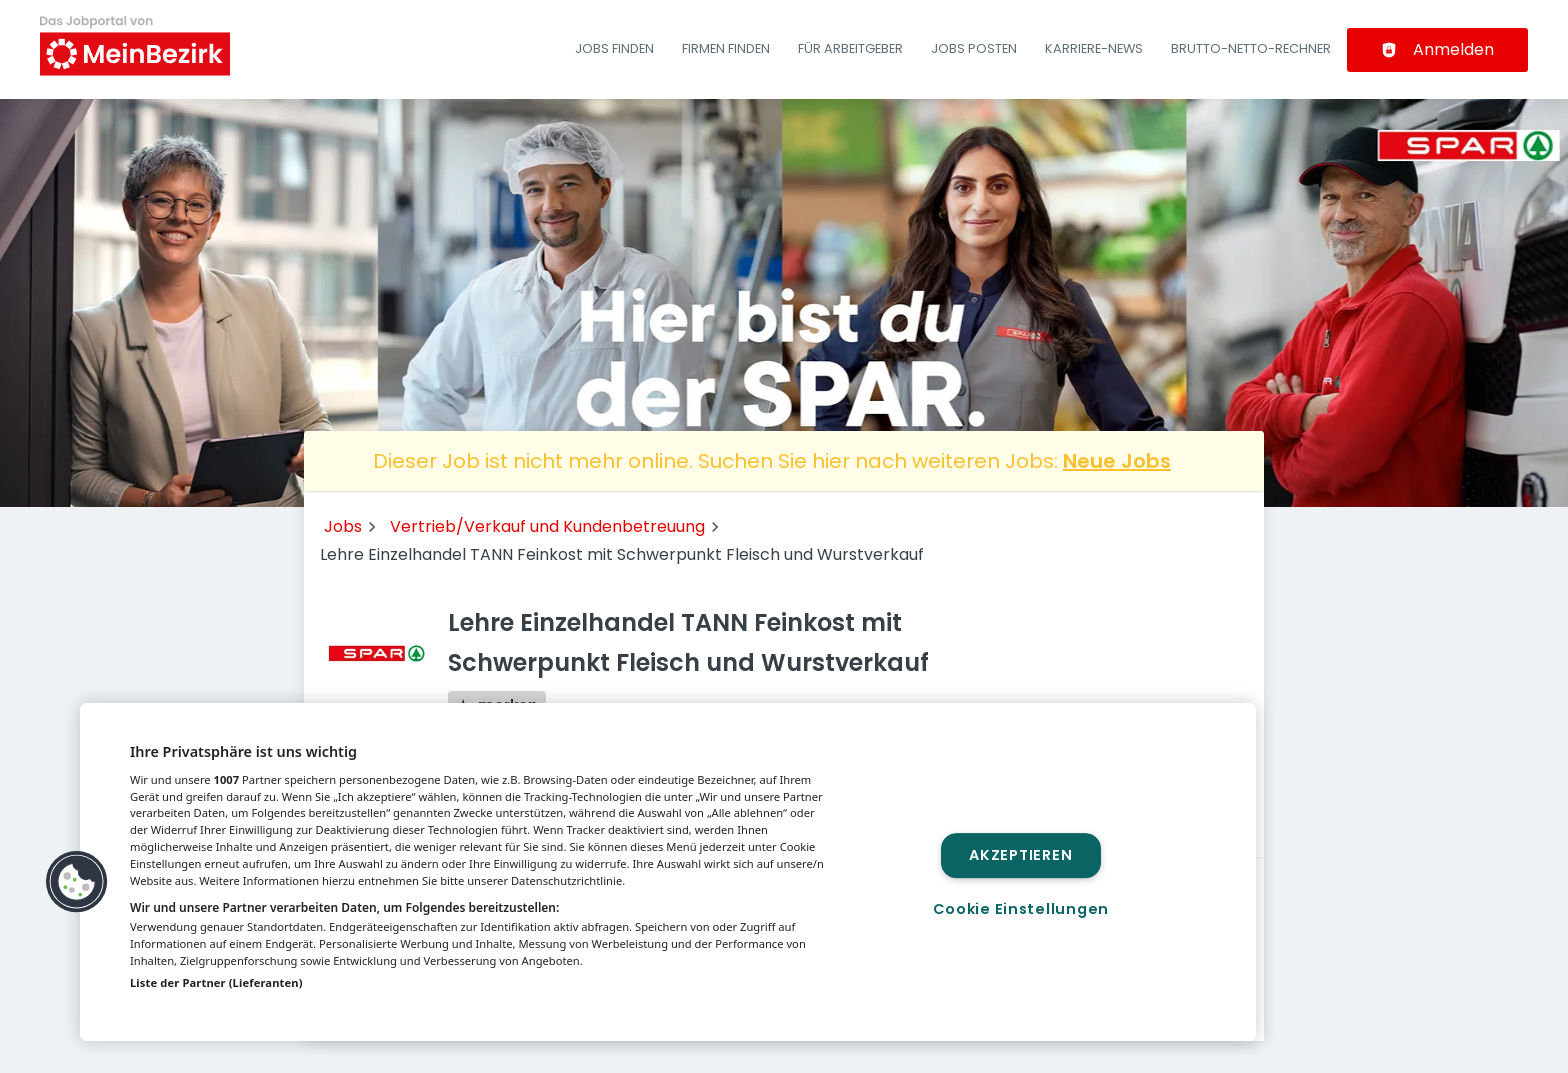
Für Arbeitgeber (850, 48)
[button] (77, 882)
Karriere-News (1094, 48)
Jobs (343, 526)
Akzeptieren (1020, 855)
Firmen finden (726, 48)
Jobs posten (974, 48)
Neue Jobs (1117, 461)
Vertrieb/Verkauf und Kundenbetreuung (547, 526)
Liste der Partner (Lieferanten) (216, 982)
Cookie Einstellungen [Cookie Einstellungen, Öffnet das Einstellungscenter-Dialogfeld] (1021, 909)
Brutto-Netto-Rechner (1251, 48)
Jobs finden (614, 48)
